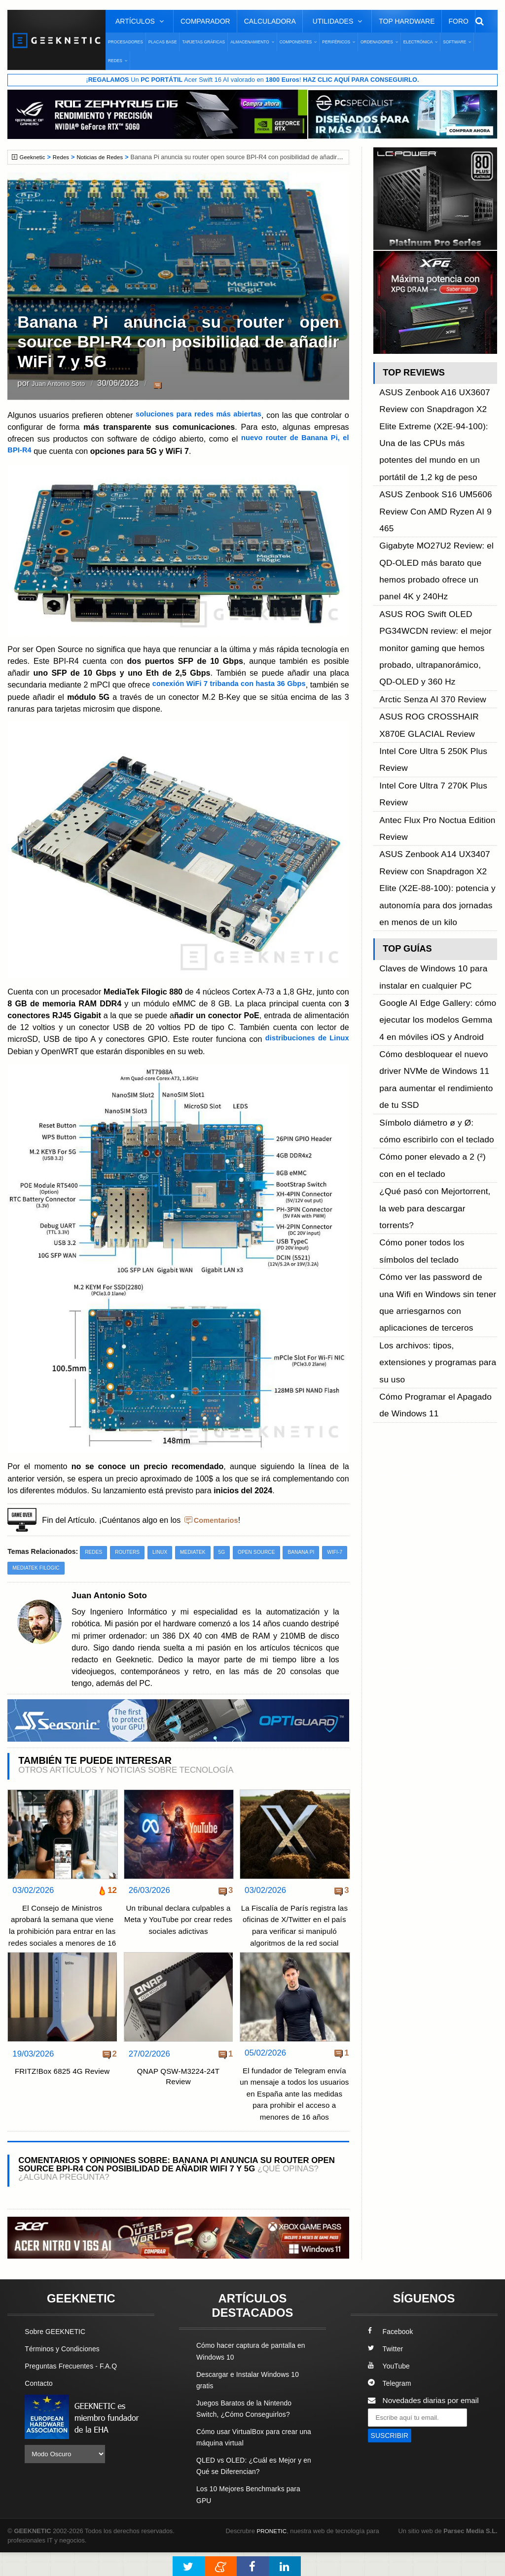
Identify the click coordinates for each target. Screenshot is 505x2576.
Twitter (386, 2372)
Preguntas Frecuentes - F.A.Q (75, 2389)
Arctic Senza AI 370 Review (425, 565)
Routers (130, 1552)
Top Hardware (406, 21)
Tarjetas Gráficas (203, 41)
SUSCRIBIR (391, 2459)
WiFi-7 (20, 1568)
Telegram (391, 2407)
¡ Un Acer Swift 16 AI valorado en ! (252, 80)
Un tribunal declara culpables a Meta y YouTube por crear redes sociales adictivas (178, 1920)
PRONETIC (272, 2554)
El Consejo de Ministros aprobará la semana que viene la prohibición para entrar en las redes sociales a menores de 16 (62, 1931)
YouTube (390, 2389)
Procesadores (125, 41)
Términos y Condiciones (65, 2372)
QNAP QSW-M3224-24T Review (178, 2089)
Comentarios (218, 1518)
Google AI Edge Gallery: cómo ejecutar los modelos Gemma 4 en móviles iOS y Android (437, 782)
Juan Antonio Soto (65, 384)
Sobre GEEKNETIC (58, 2355)
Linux (164, 1552)
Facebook (392, 2355)
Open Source (266, 1552)
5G (229, 1552)
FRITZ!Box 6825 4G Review (62, 2083)
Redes (64, 157)
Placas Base (162, 41)
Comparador (205, 21)
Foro (459, 21)
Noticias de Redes (106, 157)
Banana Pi (314, 1552)
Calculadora (270, 21)
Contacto (40, 2407)
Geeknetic (34, 157)
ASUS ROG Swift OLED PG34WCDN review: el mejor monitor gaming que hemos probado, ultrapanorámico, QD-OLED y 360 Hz (431, 532)
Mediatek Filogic (67, 1568)
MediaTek (199, 1552)
